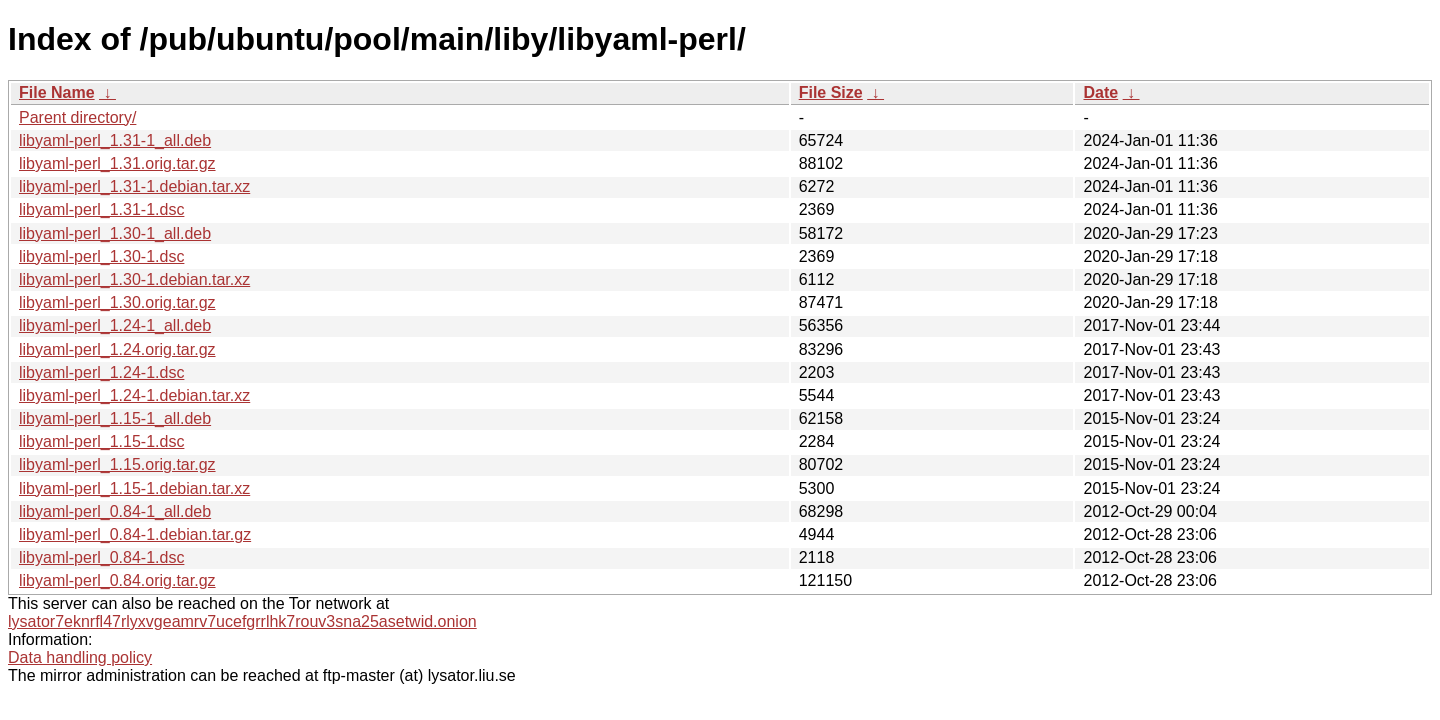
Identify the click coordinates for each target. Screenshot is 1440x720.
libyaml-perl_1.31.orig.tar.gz (117, 163)
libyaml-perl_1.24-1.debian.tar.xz (134, 395)
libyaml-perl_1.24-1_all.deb (115, 325)
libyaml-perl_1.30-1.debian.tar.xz (134, 279)
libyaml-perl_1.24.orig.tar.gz (117, 349)
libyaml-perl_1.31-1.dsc (101, 209)
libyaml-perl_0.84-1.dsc (101, 557)
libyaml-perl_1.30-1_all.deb (115, 233)
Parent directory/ (77, 117)
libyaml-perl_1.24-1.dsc (101, 372)
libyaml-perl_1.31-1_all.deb (115, 140)
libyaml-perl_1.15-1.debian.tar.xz (134, 488)
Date (1100, 92)
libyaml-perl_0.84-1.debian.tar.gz (135, 534)
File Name (57, 92)
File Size (831, 92)
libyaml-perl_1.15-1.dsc (101, 441)
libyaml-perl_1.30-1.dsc (101, 256)
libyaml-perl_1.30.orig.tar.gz (117, 302)
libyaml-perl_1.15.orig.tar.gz (117, 464)
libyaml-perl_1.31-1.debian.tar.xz (134, 186)
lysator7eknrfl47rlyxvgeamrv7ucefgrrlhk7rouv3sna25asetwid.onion (242, 621)
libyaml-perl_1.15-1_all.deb (115, 418)
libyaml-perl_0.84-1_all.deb (115, 511)
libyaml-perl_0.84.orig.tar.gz (117, 580)
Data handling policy (80, 657)
